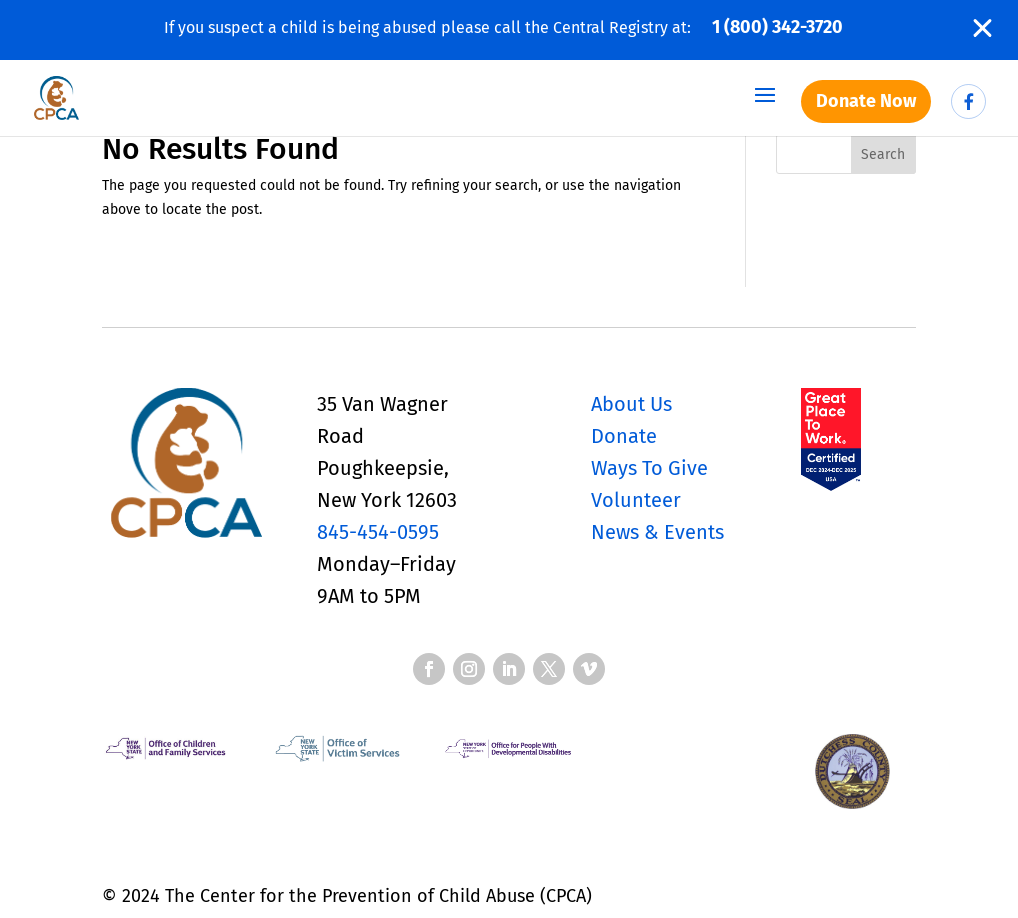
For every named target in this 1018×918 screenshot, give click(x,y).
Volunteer (636, 500)
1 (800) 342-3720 (777, 27)
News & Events (657, 532)
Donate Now (866, 101)
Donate (624, 436)
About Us (631, 404)
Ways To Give (649, 468)
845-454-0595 (378, 532)
